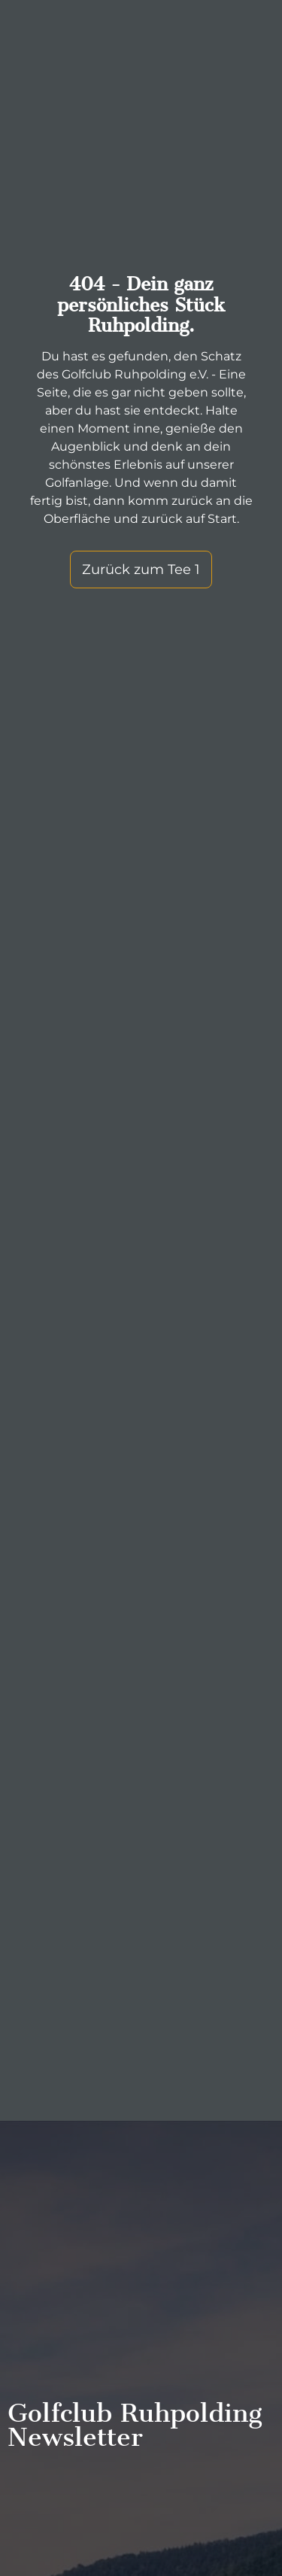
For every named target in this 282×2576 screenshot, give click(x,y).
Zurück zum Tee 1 (141, 569)
